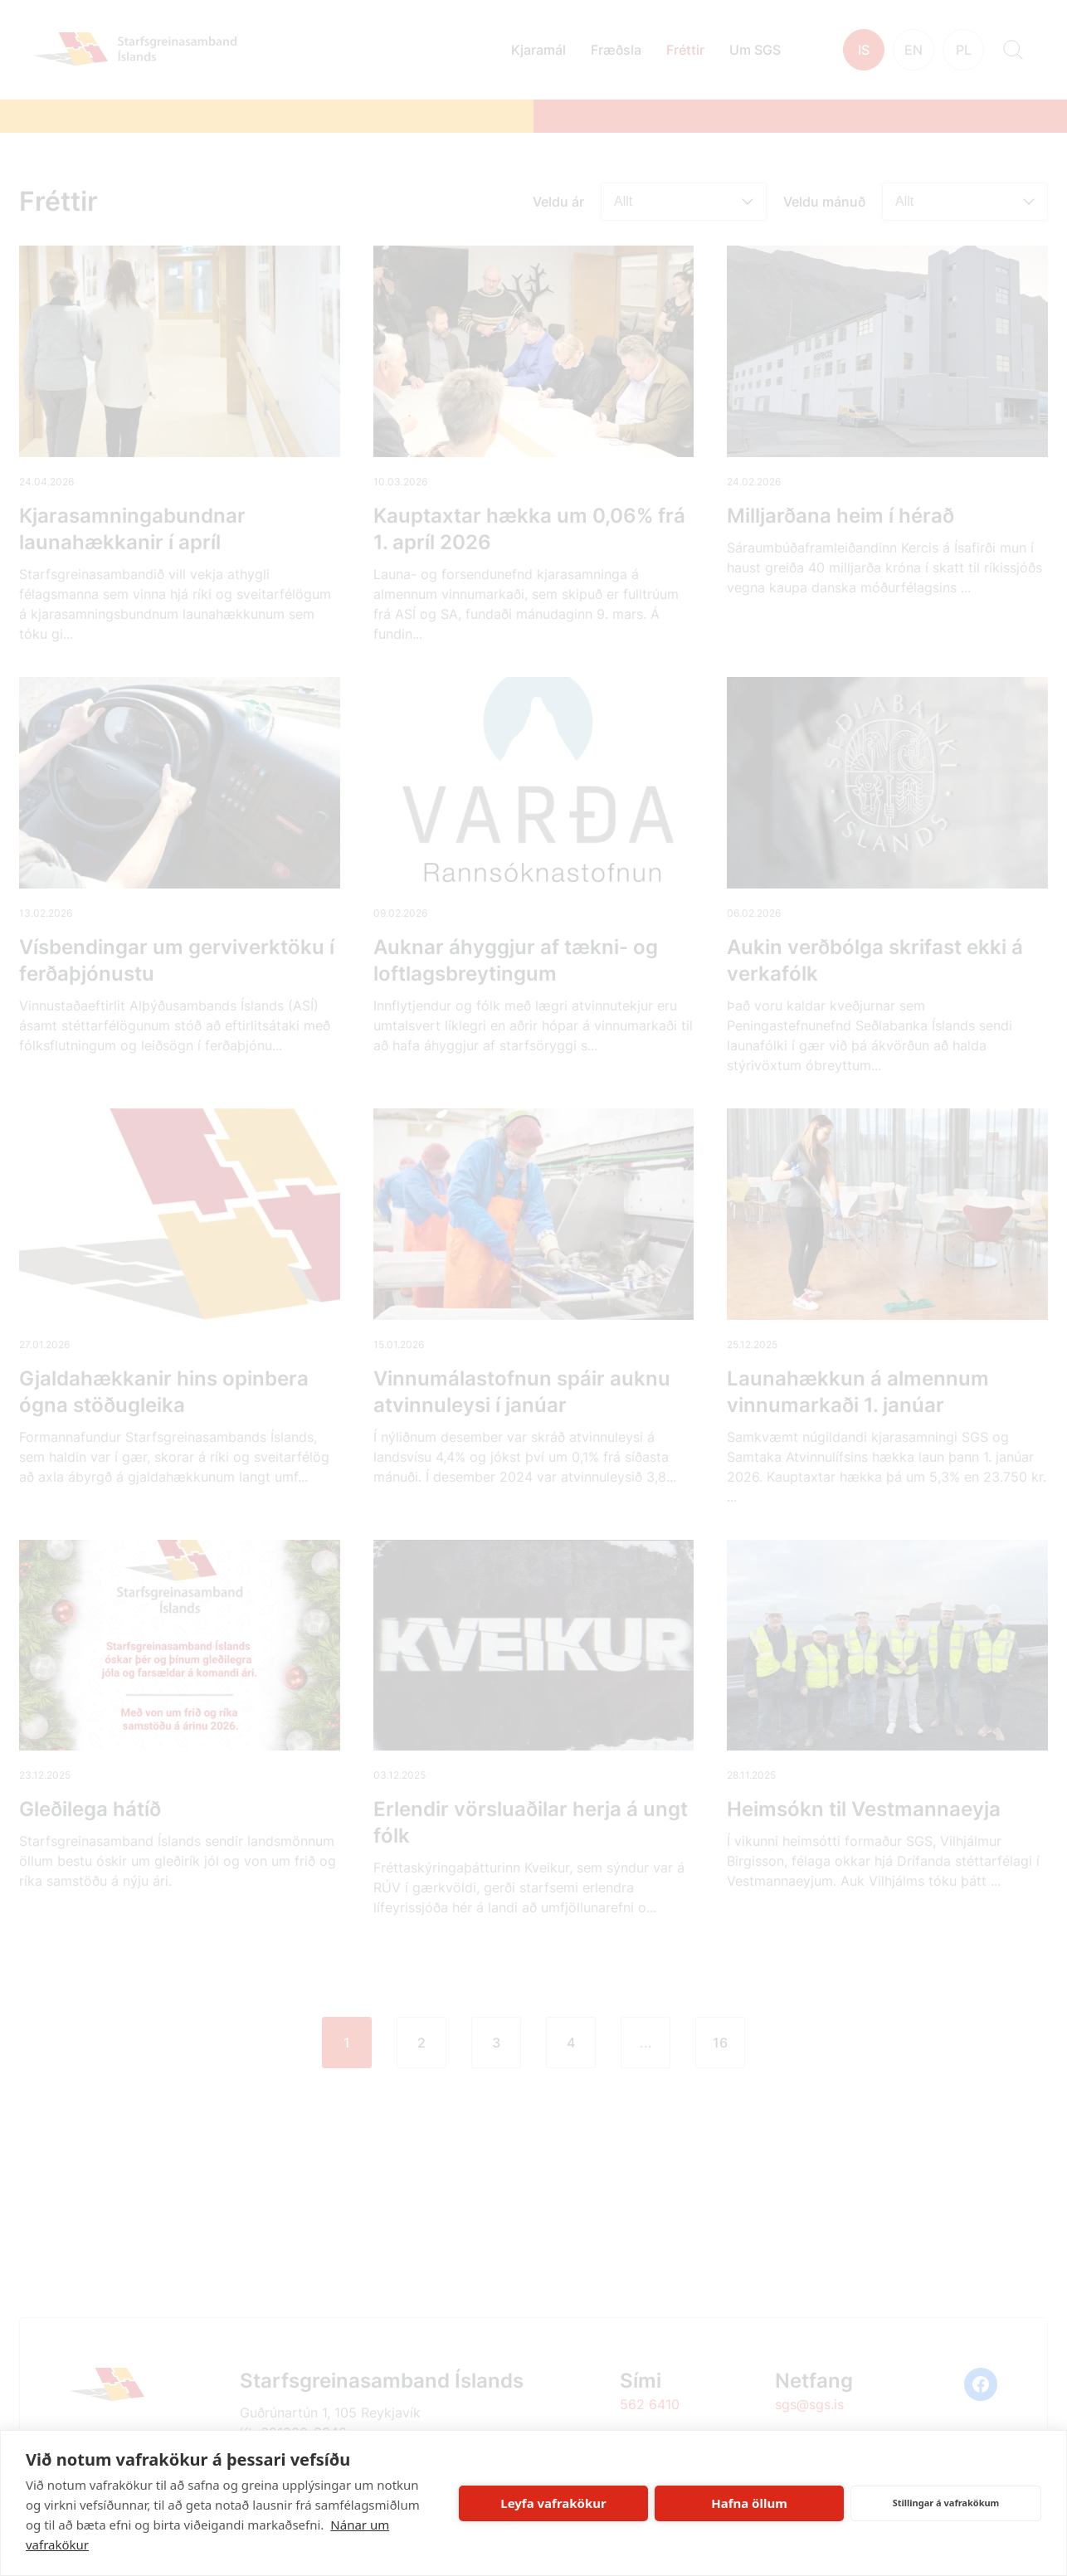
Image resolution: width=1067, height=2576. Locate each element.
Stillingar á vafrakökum (946, 2502)
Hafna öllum (749, 2503)
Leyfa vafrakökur (553, 2503)
